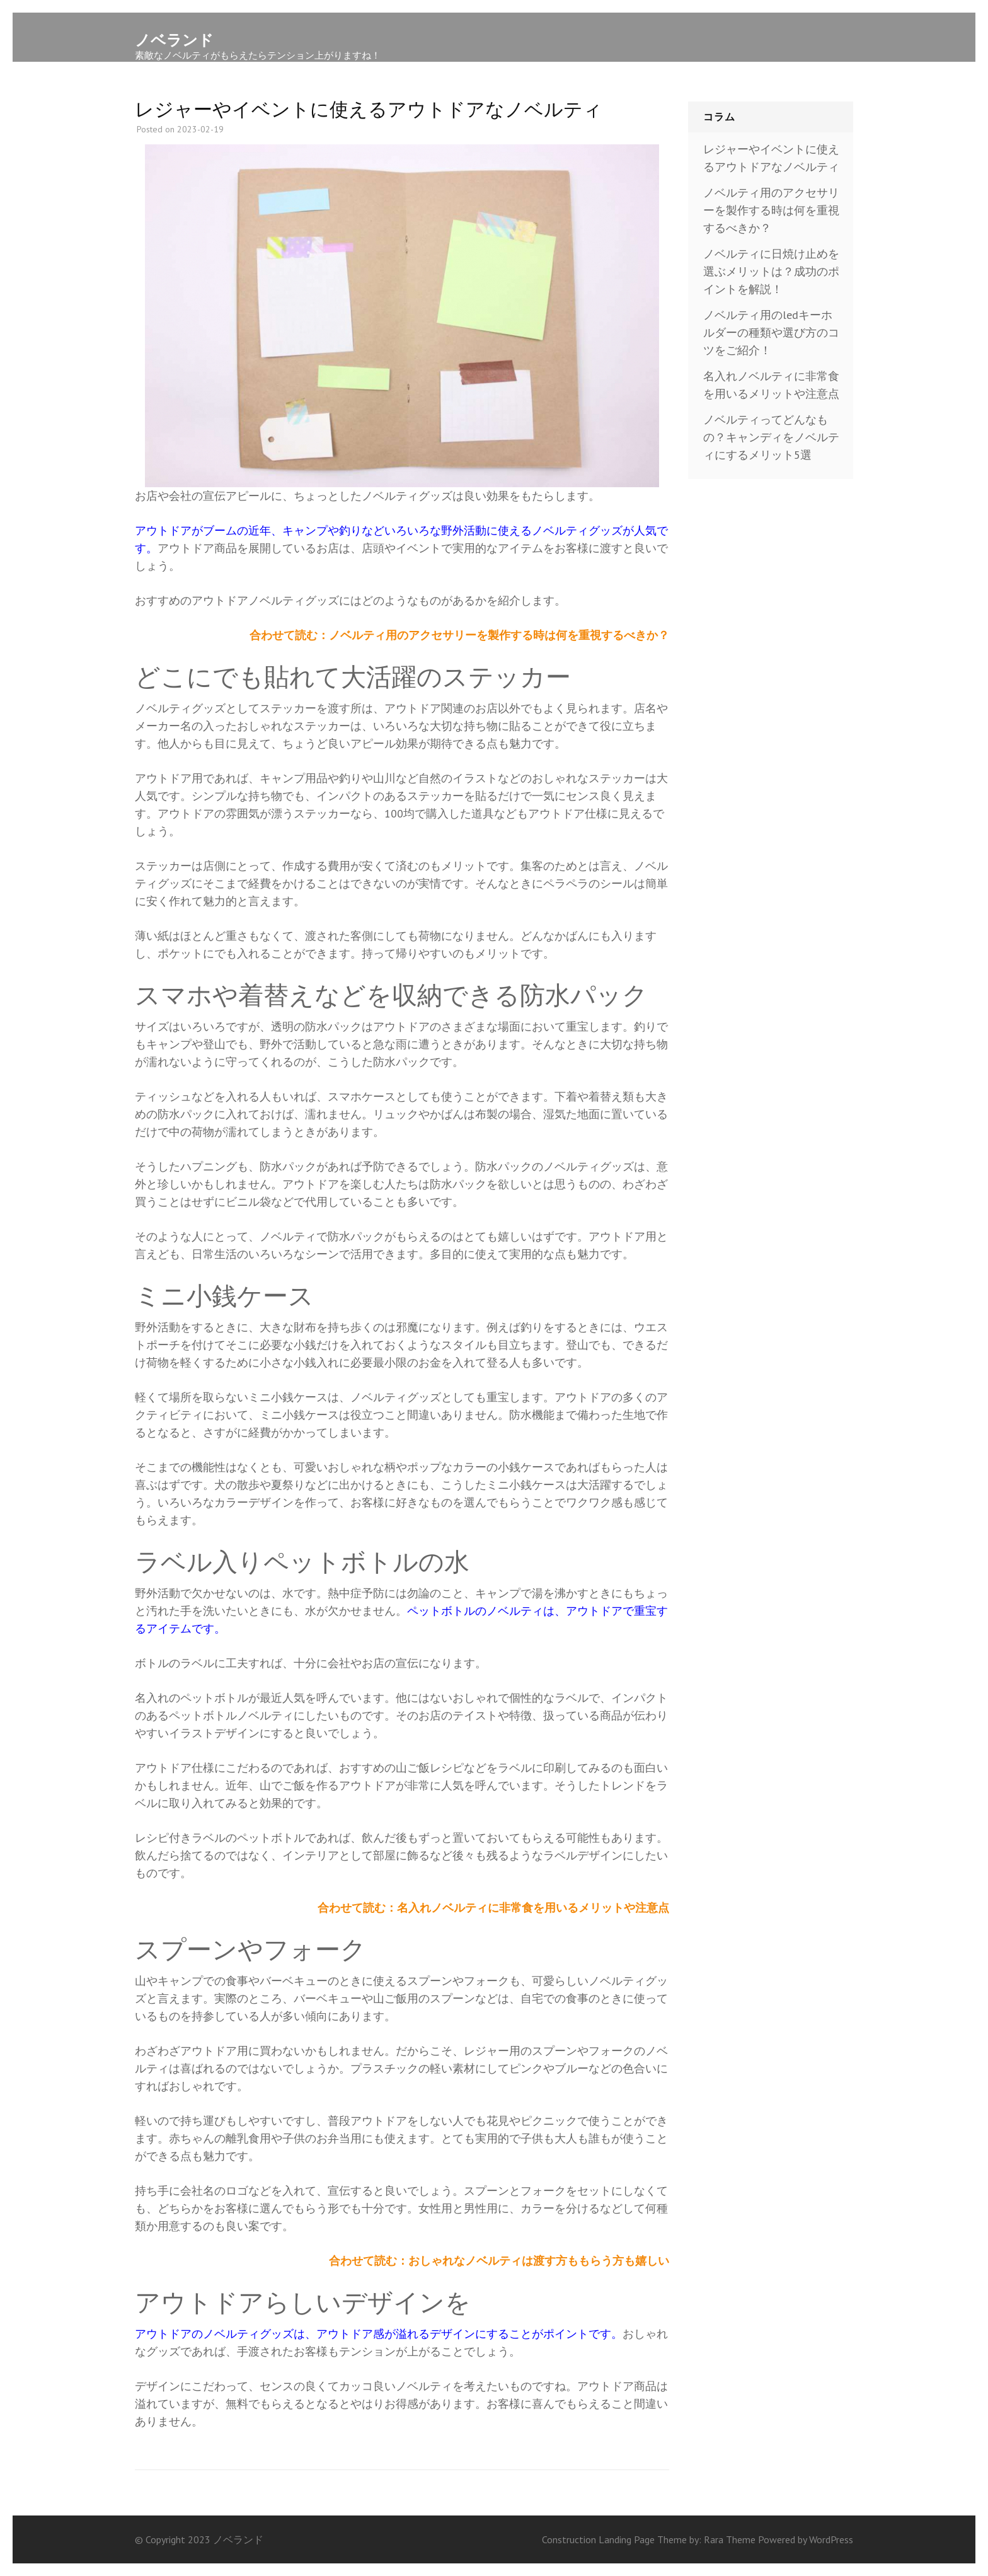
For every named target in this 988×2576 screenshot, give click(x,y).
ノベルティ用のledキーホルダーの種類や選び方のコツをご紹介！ (771, 332)
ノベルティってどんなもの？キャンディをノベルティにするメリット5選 (771, 437)
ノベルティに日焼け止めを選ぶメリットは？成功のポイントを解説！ (771, 271)
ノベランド (174, 40)
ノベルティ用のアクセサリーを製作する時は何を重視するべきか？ (771, 210)
